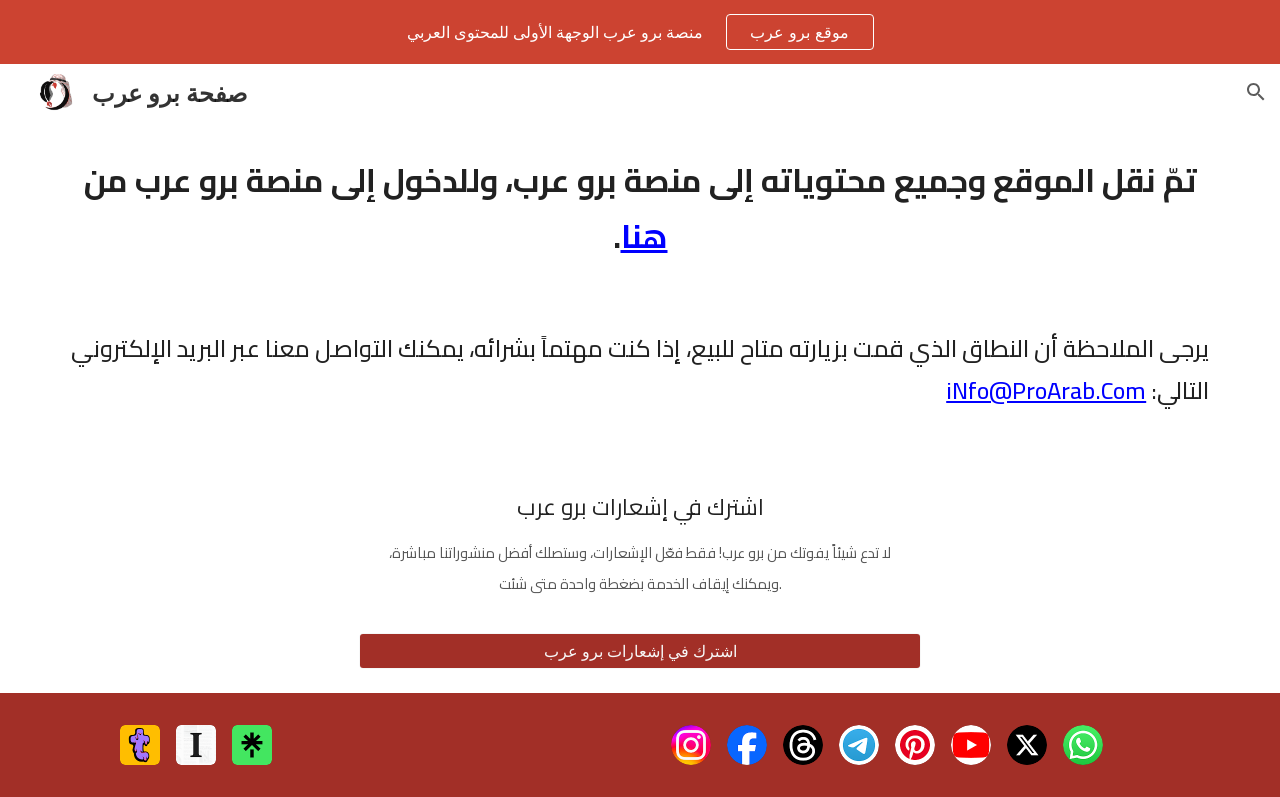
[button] (1256, 92)
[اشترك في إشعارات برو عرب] (640, 651)
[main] (640, 208)
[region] (640, 32)
